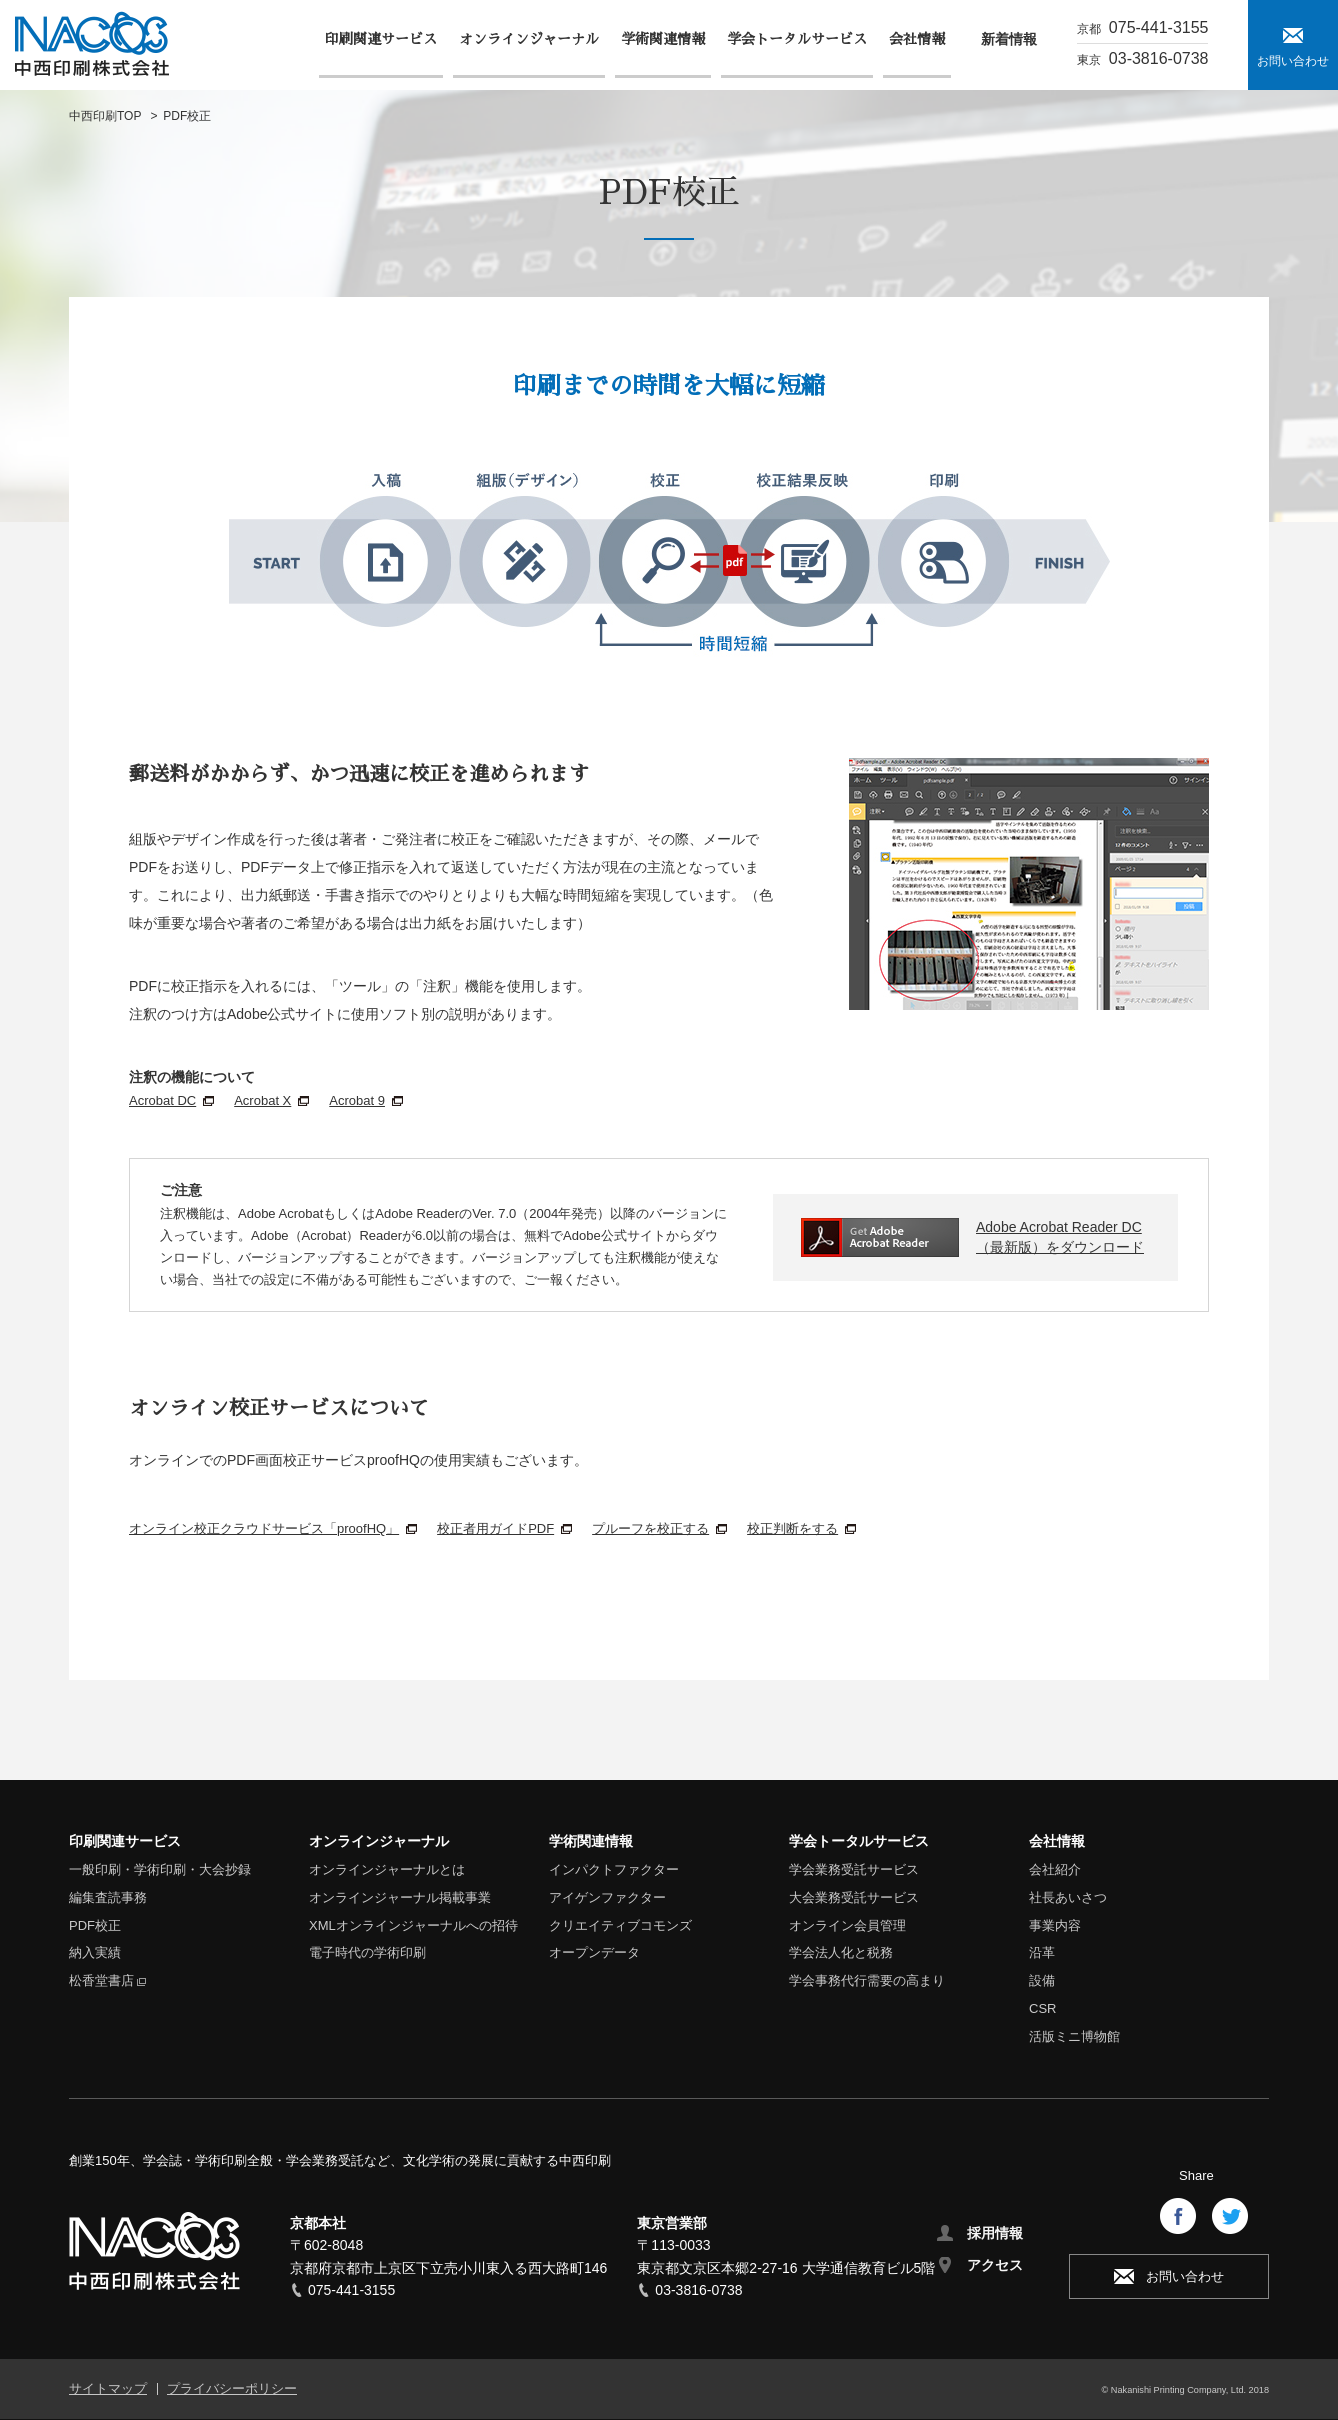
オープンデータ (594, 1952)
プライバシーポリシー (232, 2388)
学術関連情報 (591, 1841)
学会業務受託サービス (854, 1869)
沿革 (1042, 1952)
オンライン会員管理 (847, 1925)
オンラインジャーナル (379, 1841)
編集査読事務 (108, 1897)
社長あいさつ (1068, 1897)
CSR (1042, 2008)
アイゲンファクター (607, 1897)
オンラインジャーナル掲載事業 (400, 1897)
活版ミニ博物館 (1074, 2036)
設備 (1042, 1980)
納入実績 (95, 1952)
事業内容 (1055, 1925)
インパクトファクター (614, 1869)
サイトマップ (108, 2388)
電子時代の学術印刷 (367, 1952)
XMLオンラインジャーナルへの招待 (413, 1925)
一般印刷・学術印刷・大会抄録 (160, 1869)
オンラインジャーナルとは (387, 1869)
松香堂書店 (101, 1980)
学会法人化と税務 (841, 1952)
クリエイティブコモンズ (620, 1925)
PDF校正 (95, 1925)
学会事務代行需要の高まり (867, 1980)
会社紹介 (1055, 1869)
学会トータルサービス (859, 1841)
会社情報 (1057, 1841)
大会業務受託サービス (854, 1897)
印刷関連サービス (125, 1841)
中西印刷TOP (105, 116)
